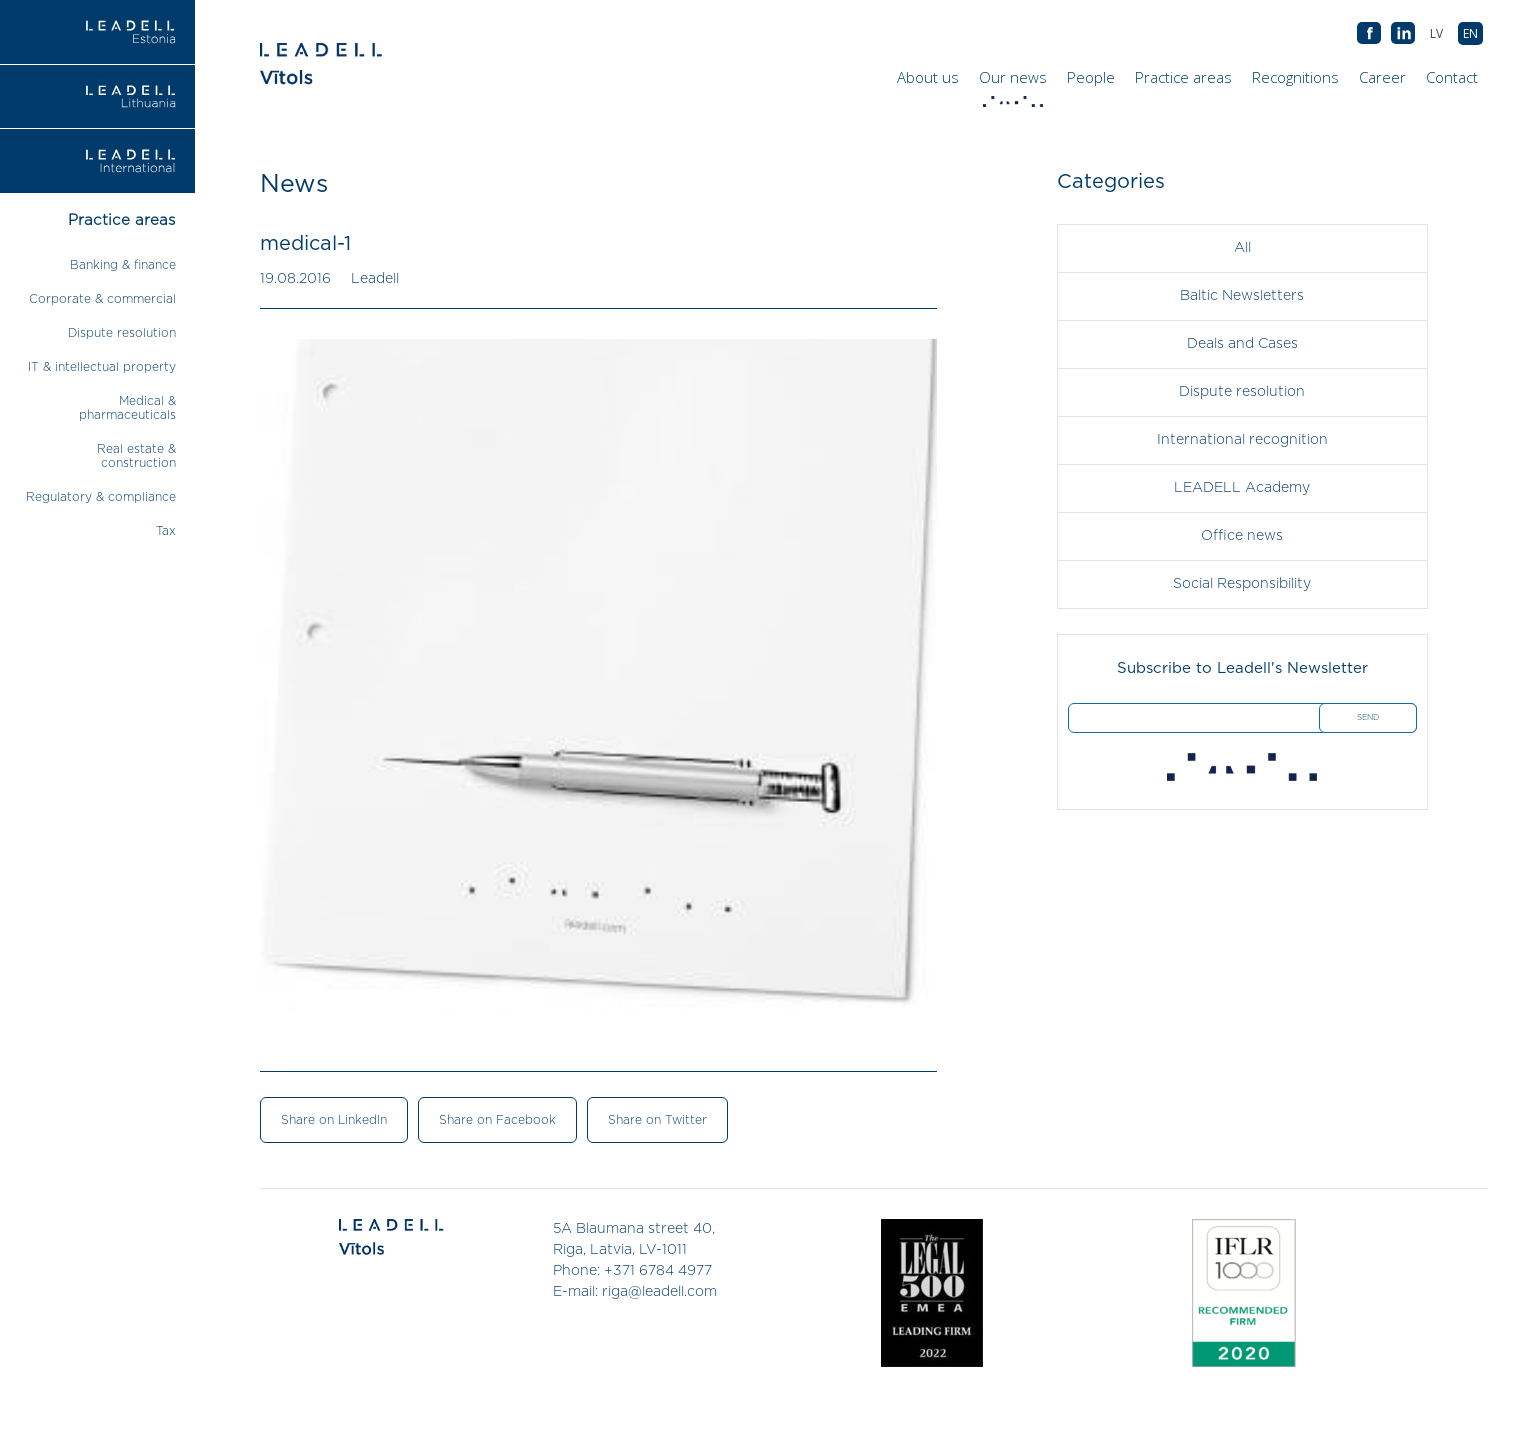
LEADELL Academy (1242, 488)
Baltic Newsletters (1242, 296)
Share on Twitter (657, 1120)
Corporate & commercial (102, 299)
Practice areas (1183, 77)
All (1242, 248)
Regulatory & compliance (101, 497)
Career (1382, 77)
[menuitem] (1470, 33)
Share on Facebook (497, 1120)
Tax (166, 531)
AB (1403, 34)
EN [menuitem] (1470, 33)
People (1091, 77)
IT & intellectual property (102, 367)
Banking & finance (123, 265)
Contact (1452, 77)
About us (928, 77)
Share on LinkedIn (334, 1120)
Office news (1242, 536)
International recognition (1242, 440)
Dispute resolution (122, 333)
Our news (1015, 82)
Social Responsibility (1242, 584)
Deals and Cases (1242, 344)
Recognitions (1295, 77)
